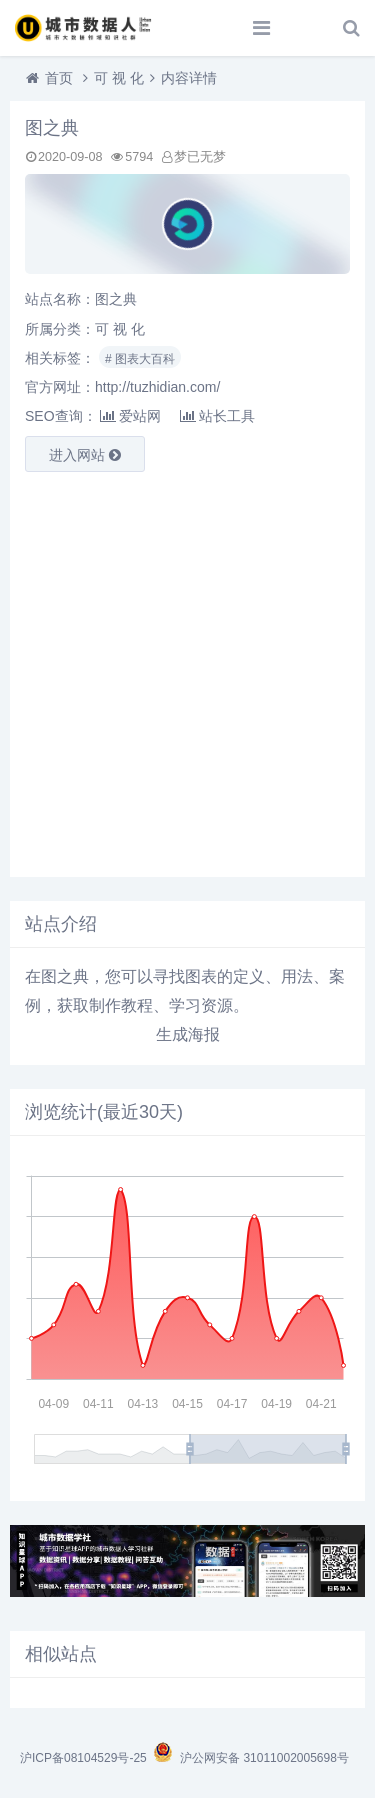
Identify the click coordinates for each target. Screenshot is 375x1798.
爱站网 (130, 416)
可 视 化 (119, 78)
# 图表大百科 (140, 359)
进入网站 (85, 455)
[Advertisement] (187, 674)
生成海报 (188, 1034)
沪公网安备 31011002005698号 (250, 1758)
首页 (59, 78)
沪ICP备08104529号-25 (85, 1758)
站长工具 (217, 416)
